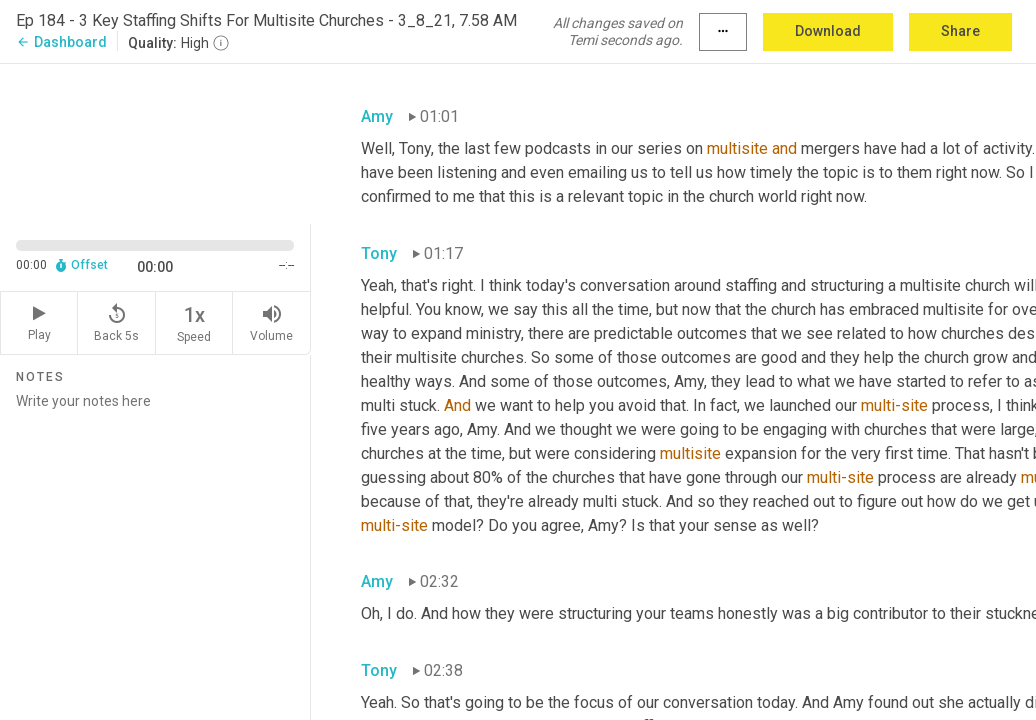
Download (828, 31)
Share (960, 31)
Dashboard (61, 42)
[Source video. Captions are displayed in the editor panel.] (155, 141)
